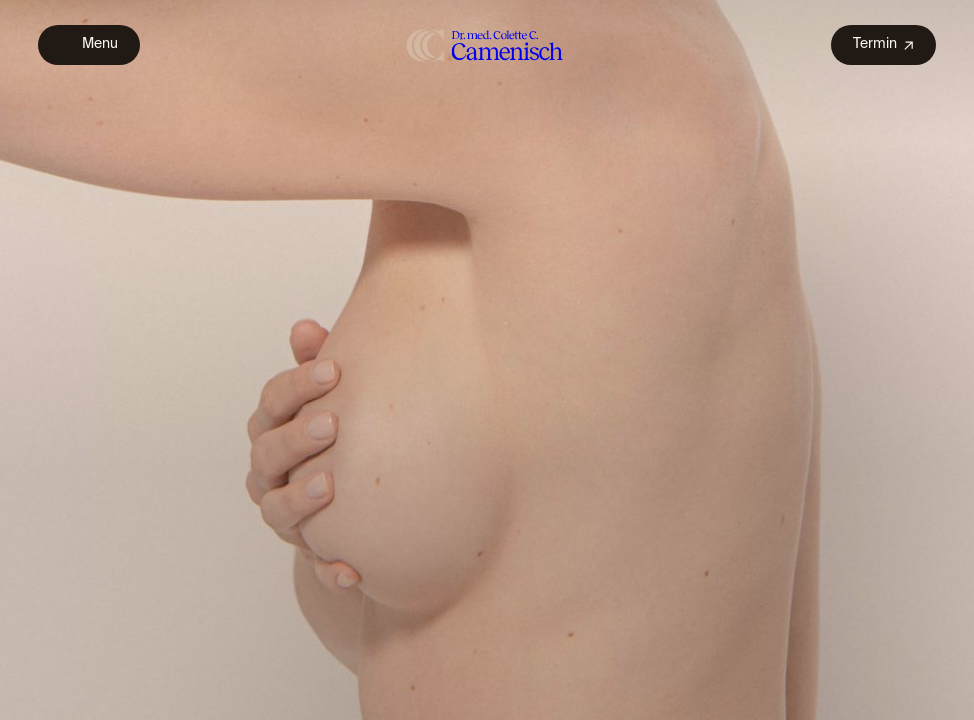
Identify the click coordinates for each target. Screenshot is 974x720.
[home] (485, 44)
